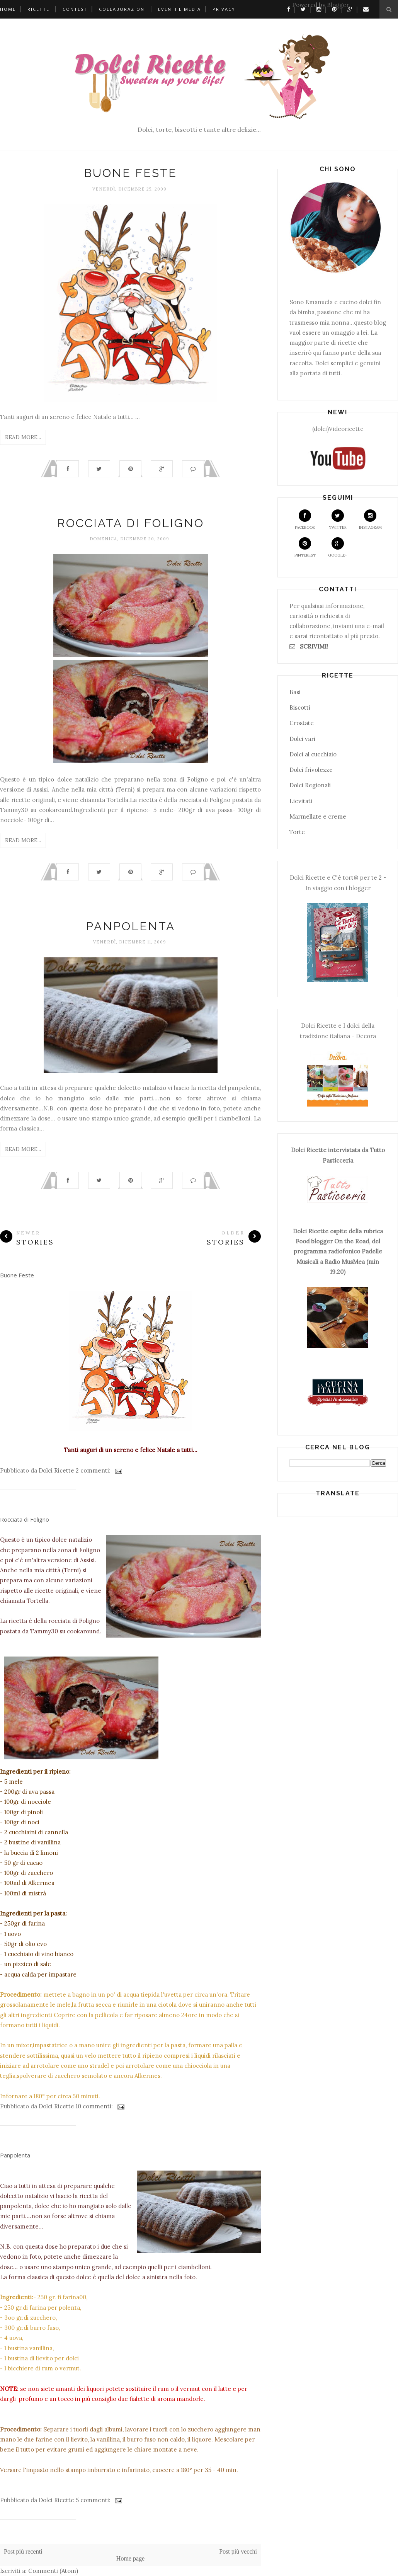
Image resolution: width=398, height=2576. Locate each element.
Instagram (370, 519)
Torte (297, 832)
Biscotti (299, 707)
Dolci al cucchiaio (313, 754)
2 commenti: (94, 1470)
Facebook (305, 519)
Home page (130, 2558)
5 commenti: (94, 2500)
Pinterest (305, 547)
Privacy (224, 9)
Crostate (301, 723)
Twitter (338, 519)
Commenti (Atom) (53, 2570)
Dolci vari (302, 738)
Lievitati (300, 801)
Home (8, 9)
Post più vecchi (238, 2551)
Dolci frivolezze (311, 769)
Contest (75, 9)
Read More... (23, 437)
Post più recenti (23, 2551)
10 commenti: (95, 2106)
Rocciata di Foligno (130, 523)
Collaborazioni (122, 9)
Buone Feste (130, 173)
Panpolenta (130, 926)
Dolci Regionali (310, 785)
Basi (295, 692)
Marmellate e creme (317, 816)
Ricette (38, 9)
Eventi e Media (179, 9)
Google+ (337, 547)
